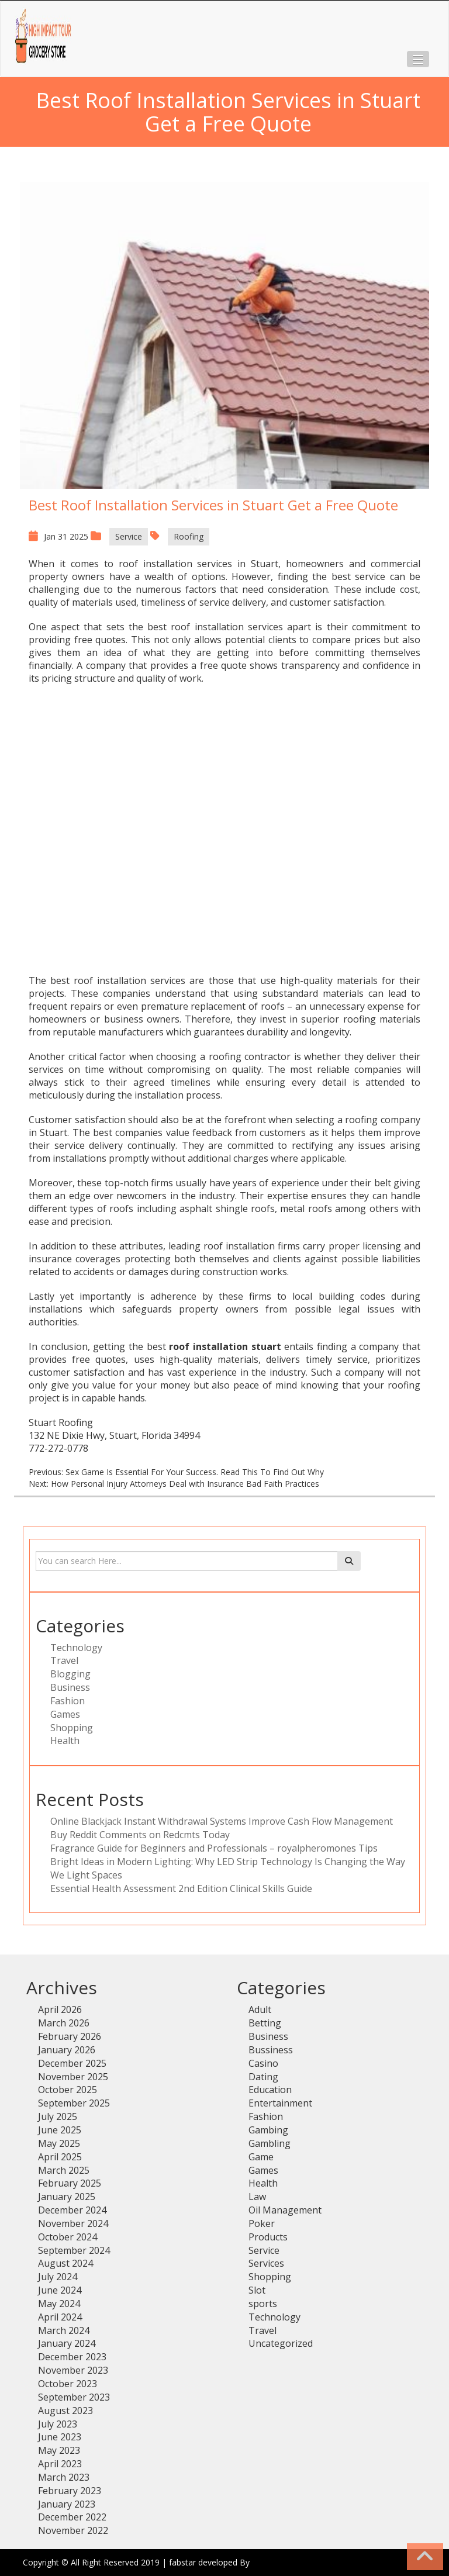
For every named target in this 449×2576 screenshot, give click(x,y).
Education (270, 2089)
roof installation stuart (225, 1346)
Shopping (71, 1727)
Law (257, 2196)
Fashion (67, 1700)
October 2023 (67, 2383)
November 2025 (73, 2076)
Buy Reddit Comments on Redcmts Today (140, 1834)
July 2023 (57, 2424)
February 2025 (69, 2183)
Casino (263, 2063)
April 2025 (60, 2156)
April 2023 (60, 2463)
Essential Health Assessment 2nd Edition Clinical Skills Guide (181, 1888)
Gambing (268, 2129)
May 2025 (59, 2143)
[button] (418, 59)
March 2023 (63, 2477)
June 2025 (59, 2129)
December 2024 (72, 2210)
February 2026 (69, 2036)
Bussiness (270, 2049)
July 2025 (57, 2116)
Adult (259, 2009)
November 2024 (73, 2223)
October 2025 (67, 2089)
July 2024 (57, 2276)
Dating (263, 2076)
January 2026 (66, 2049)
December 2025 (72, 2063)
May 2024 (59, 2303)
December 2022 (72, 2517)
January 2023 (66, 2504)
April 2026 (60, 2009)
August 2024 (65, 2263)
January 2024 (66, 2343)
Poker (261, 2223)
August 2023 (65, 2410)
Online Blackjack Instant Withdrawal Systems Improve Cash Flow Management (221, 1821)
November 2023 (73, 2370)
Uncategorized (280, 2343)
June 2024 (59, 2290)
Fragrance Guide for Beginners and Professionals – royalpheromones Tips (214, 1848)
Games (65, 1714)
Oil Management (285, 2210)
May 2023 (59, 2450)
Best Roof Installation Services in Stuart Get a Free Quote (213, 504)
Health (65, 1740)
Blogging (70, 1673)
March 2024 (63, 2330)
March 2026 (63, 2022)
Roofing (188, 536)
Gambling (269, 2143)
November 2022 (73, 2530)
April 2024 (60, 2317)
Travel (64, 1660)
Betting (264, 2022)
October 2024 (67, 2236)
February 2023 (69, 2490)
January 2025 (66, 2196)
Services (266, 2263)
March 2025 (63, 2170)
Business (70, 1687)
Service (128, 536)
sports (262, 2303)
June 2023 (59, 2436)
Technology (76, 1647)
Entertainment (280, 2103)
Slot (256, 2290)
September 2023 (74, 2397)
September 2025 (74, 2103)
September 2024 (74, 2250)
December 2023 (72, 2356)
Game (261, 2156)
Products (268, 2236)
